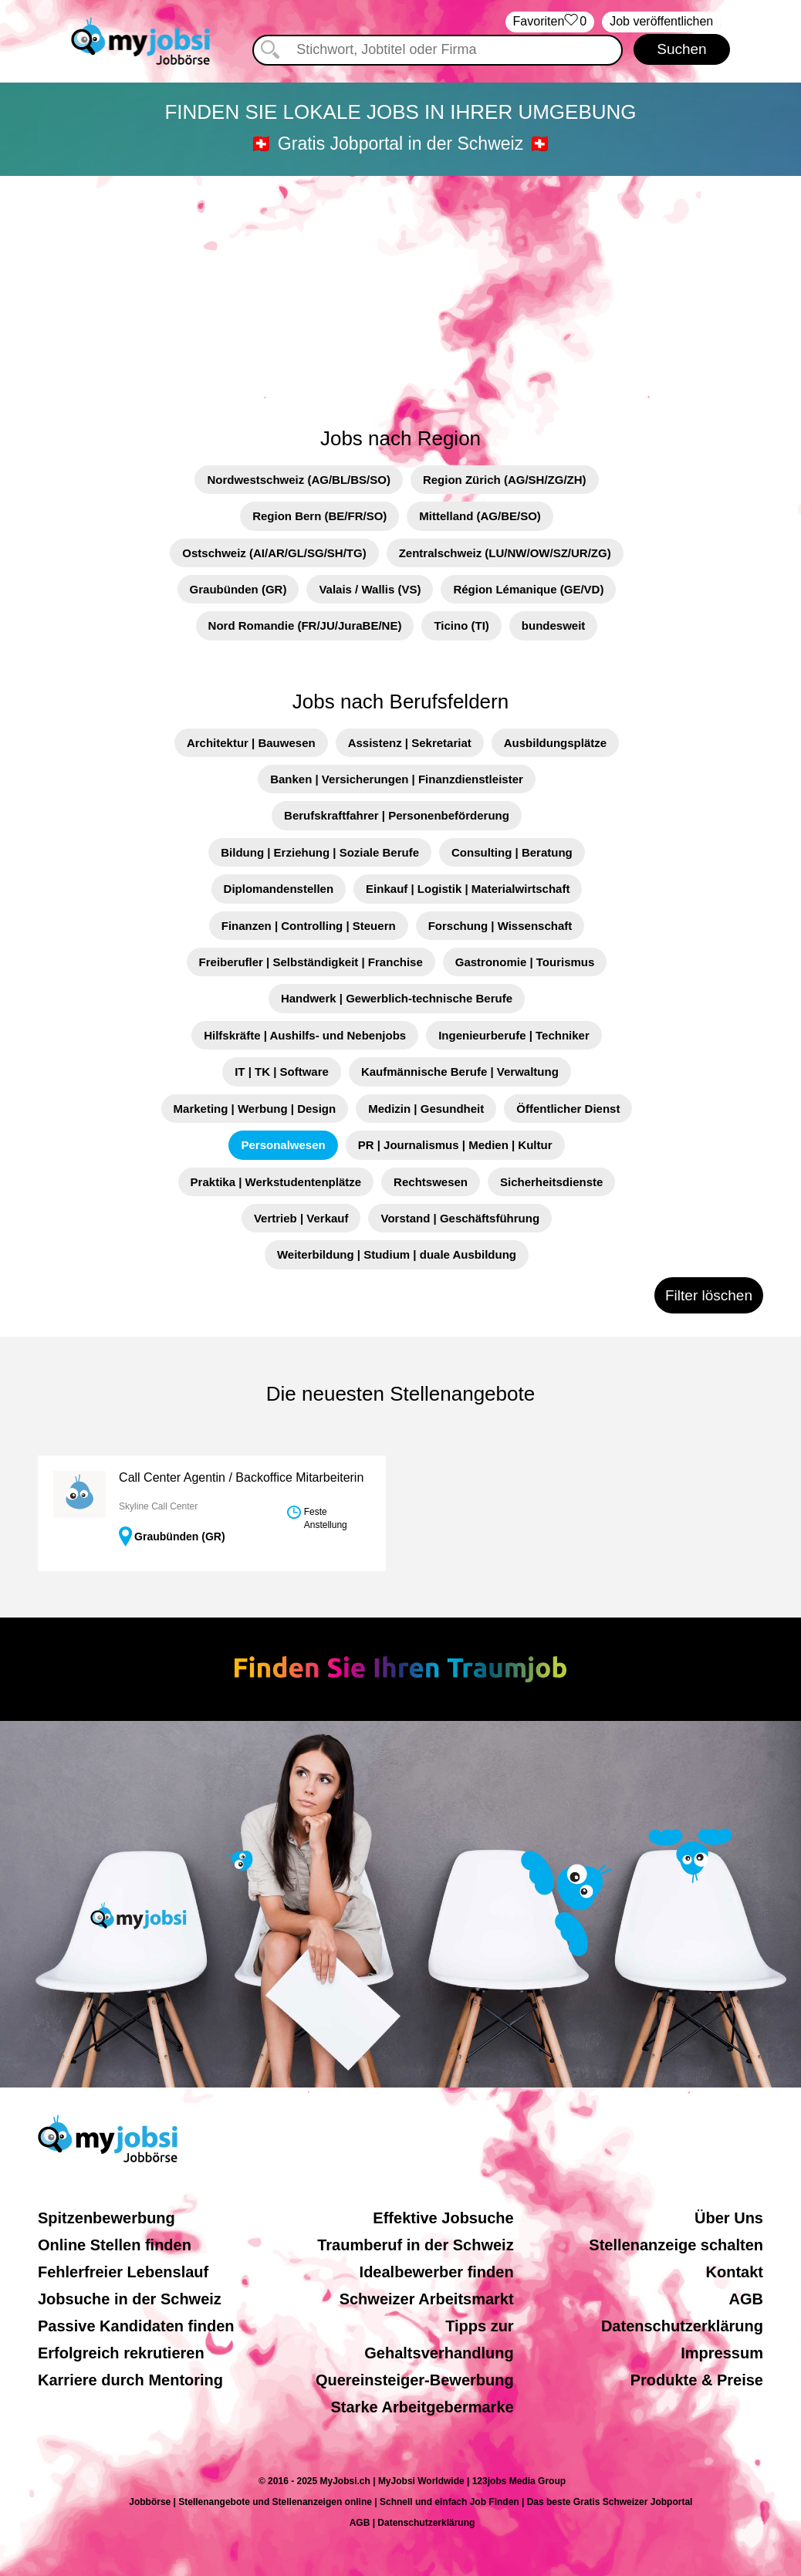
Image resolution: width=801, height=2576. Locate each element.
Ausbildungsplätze (555, 742)
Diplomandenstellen (279, 888)
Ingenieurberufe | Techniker (514, 1035)
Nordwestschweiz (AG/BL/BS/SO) (298, 479)
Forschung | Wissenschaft (500, 925)
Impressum (722, 2352)
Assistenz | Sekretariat (409, 742)
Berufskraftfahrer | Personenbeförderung (396, 815)
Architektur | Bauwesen (251, 742)
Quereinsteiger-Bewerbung (415, 2379)
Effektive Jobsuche (443, 2217)
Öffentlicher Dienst (568, 1108)
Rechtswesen (431, 1181)
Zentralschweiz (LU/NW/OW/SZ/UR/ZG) (505, 552)
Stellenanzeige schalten (676, 2244)
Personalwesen (283, 1144)
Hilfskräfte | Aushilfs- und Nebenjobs (305, 1035)
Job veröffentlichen (661, 21)
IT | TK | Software (282, 1071)
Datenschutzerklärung (682, 2325)
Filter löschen (708, 1295)
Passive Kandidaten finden (136, 2325)
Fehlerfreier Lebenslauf (123, 2271)
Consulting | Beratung (512, 852)
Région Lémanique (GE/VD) (528, 589)
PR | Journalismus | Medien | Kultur (455, 1144)
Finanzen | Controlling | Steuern (308, 925)
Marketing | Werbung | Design (255, 1108)
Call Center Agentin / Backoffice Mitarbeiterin (241, 1477)
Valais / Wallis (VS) (370, 589)
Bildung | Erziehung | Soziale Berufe (320, 852)
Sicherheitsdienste (551, 1181)
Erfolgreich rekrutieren (121, 2352)
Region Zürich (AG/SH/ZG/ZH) (504, 479)
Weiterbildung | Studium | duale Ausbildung (396, 1254)
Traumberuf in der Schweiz (415, 2244)
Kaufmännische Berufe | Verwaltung (460, 1071)
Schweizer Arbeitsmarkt (427, 2298)
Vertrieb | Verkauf (301, 1218)
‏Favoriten (550, 22)
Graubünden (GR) (238, 589)
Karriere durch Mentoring (130, 2379)
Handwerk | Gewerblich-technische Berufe (396, 998)
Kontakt (734, 2271)
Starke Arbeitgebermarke (422, 2407)
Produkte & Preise (696, 2379)
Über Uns (729, 2217)
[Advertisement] (400, 292)
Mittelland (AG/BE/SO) (480, 515)
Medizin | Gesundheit (426, 1108)
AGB (746, 2298)
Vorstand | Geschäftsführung (459, 1218)
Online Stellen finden (114, 2244)
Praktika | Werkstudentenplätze (276, 1181)
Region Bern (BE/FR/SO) (319, 515)
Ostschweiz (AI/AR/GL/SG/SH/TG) (274, 552)
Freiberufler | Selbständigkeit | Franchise (311, 962)
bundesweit (554, 625)
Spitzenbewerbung (106, 2217)
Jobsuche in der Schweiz (129, 2298)
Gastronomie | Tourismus (525, 962)
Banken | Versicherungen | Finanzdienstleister (396, 779)
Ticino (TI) (461, 625)
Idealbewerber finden (437, 2271)
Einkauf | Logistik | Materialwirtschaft (467, 888)
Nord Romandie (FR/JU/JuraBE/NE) (305, 625)
